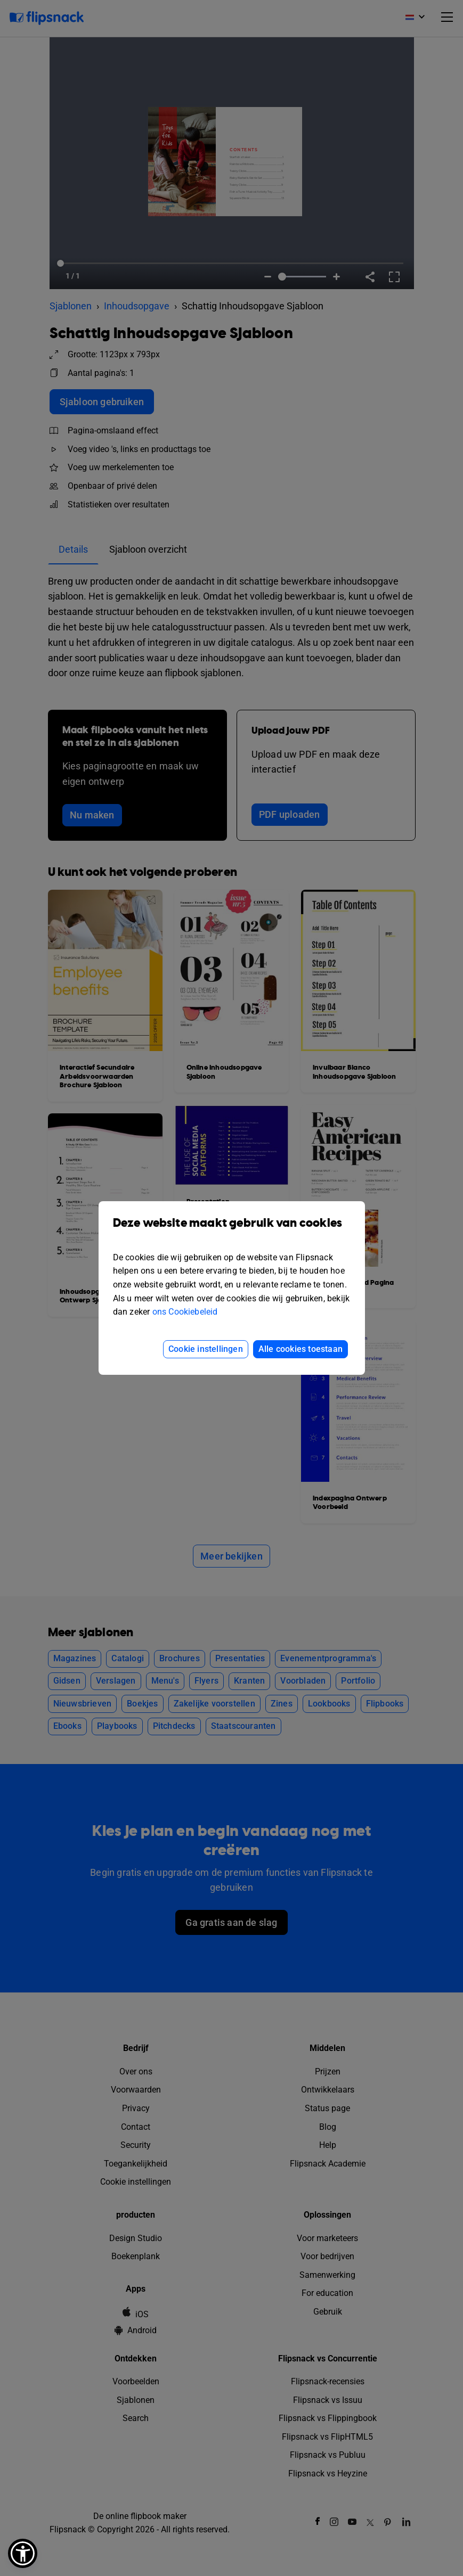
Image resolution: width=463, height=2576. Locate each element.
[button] (23, 2553)
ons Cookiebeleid (185, 1312)
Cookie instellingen (205, 1349)
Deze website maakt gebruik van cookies (232, 1231)
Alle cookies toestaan (300, 1349)
